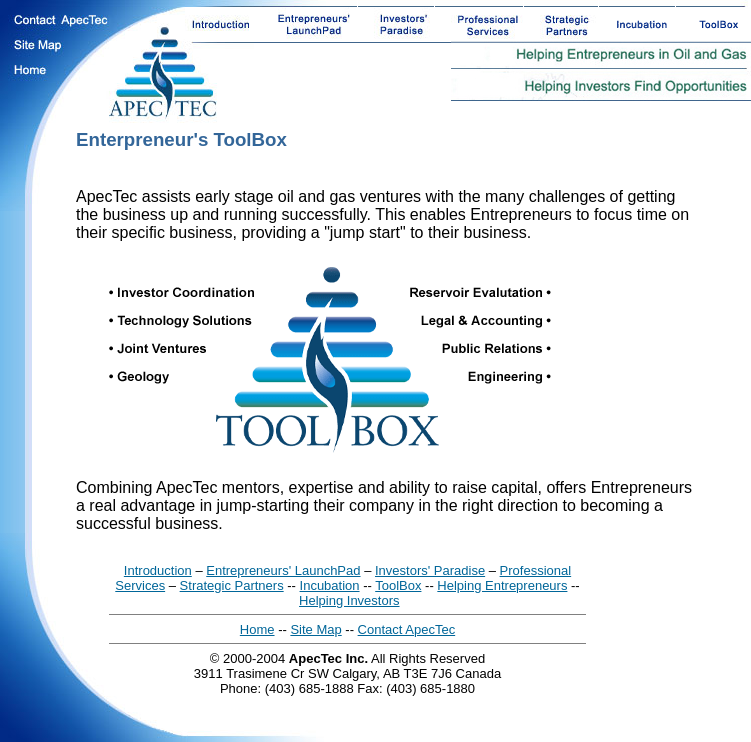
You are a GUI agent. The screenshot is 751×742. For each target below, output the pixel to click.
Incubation (330, 585)
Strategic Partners (232, 585)
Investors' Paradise (430, 570)
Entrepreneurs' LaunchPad (283, 570)
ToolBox (398, 585)
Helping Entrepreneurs (502, 585)
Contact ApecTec (407, 629)
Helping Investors (349, 600)
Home (257, 629)
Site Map (315, 629)
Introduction (158, 570)
